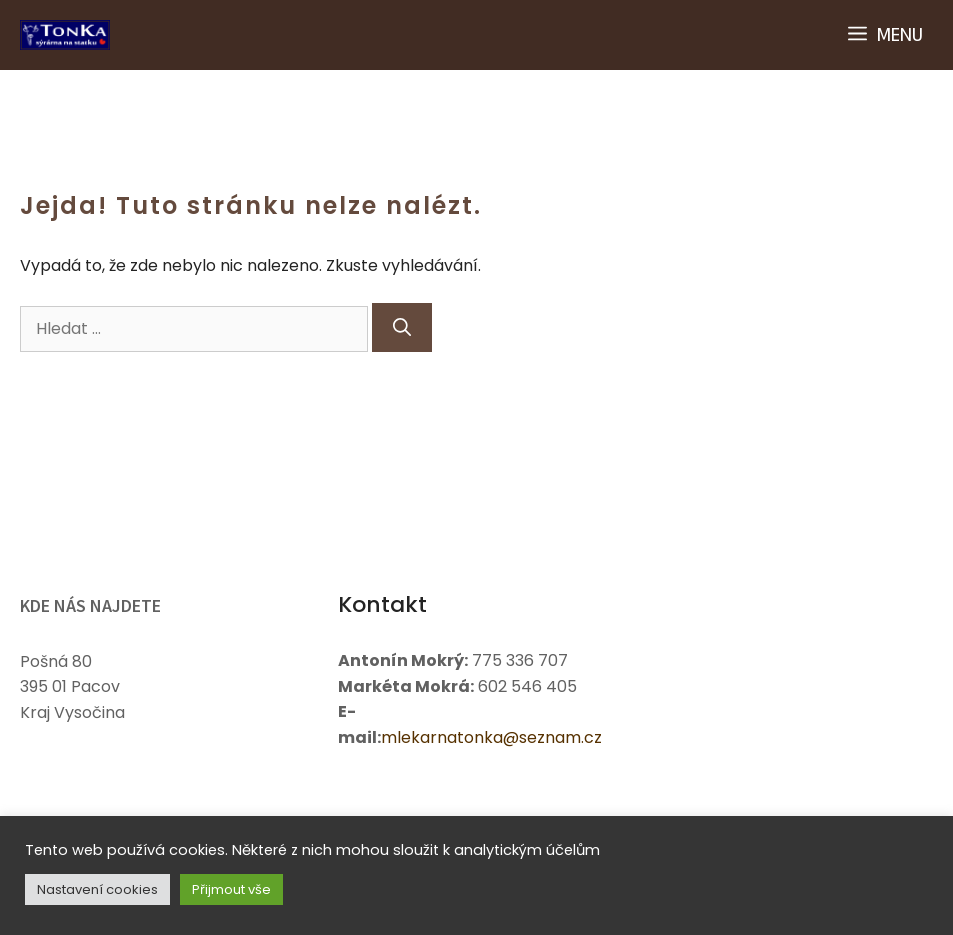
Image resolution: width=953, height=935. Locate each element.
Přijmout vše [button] (231, 889)
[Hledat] (402, 327)
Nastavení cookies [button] (97, 889)
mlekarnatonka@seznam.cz (491, 737)
